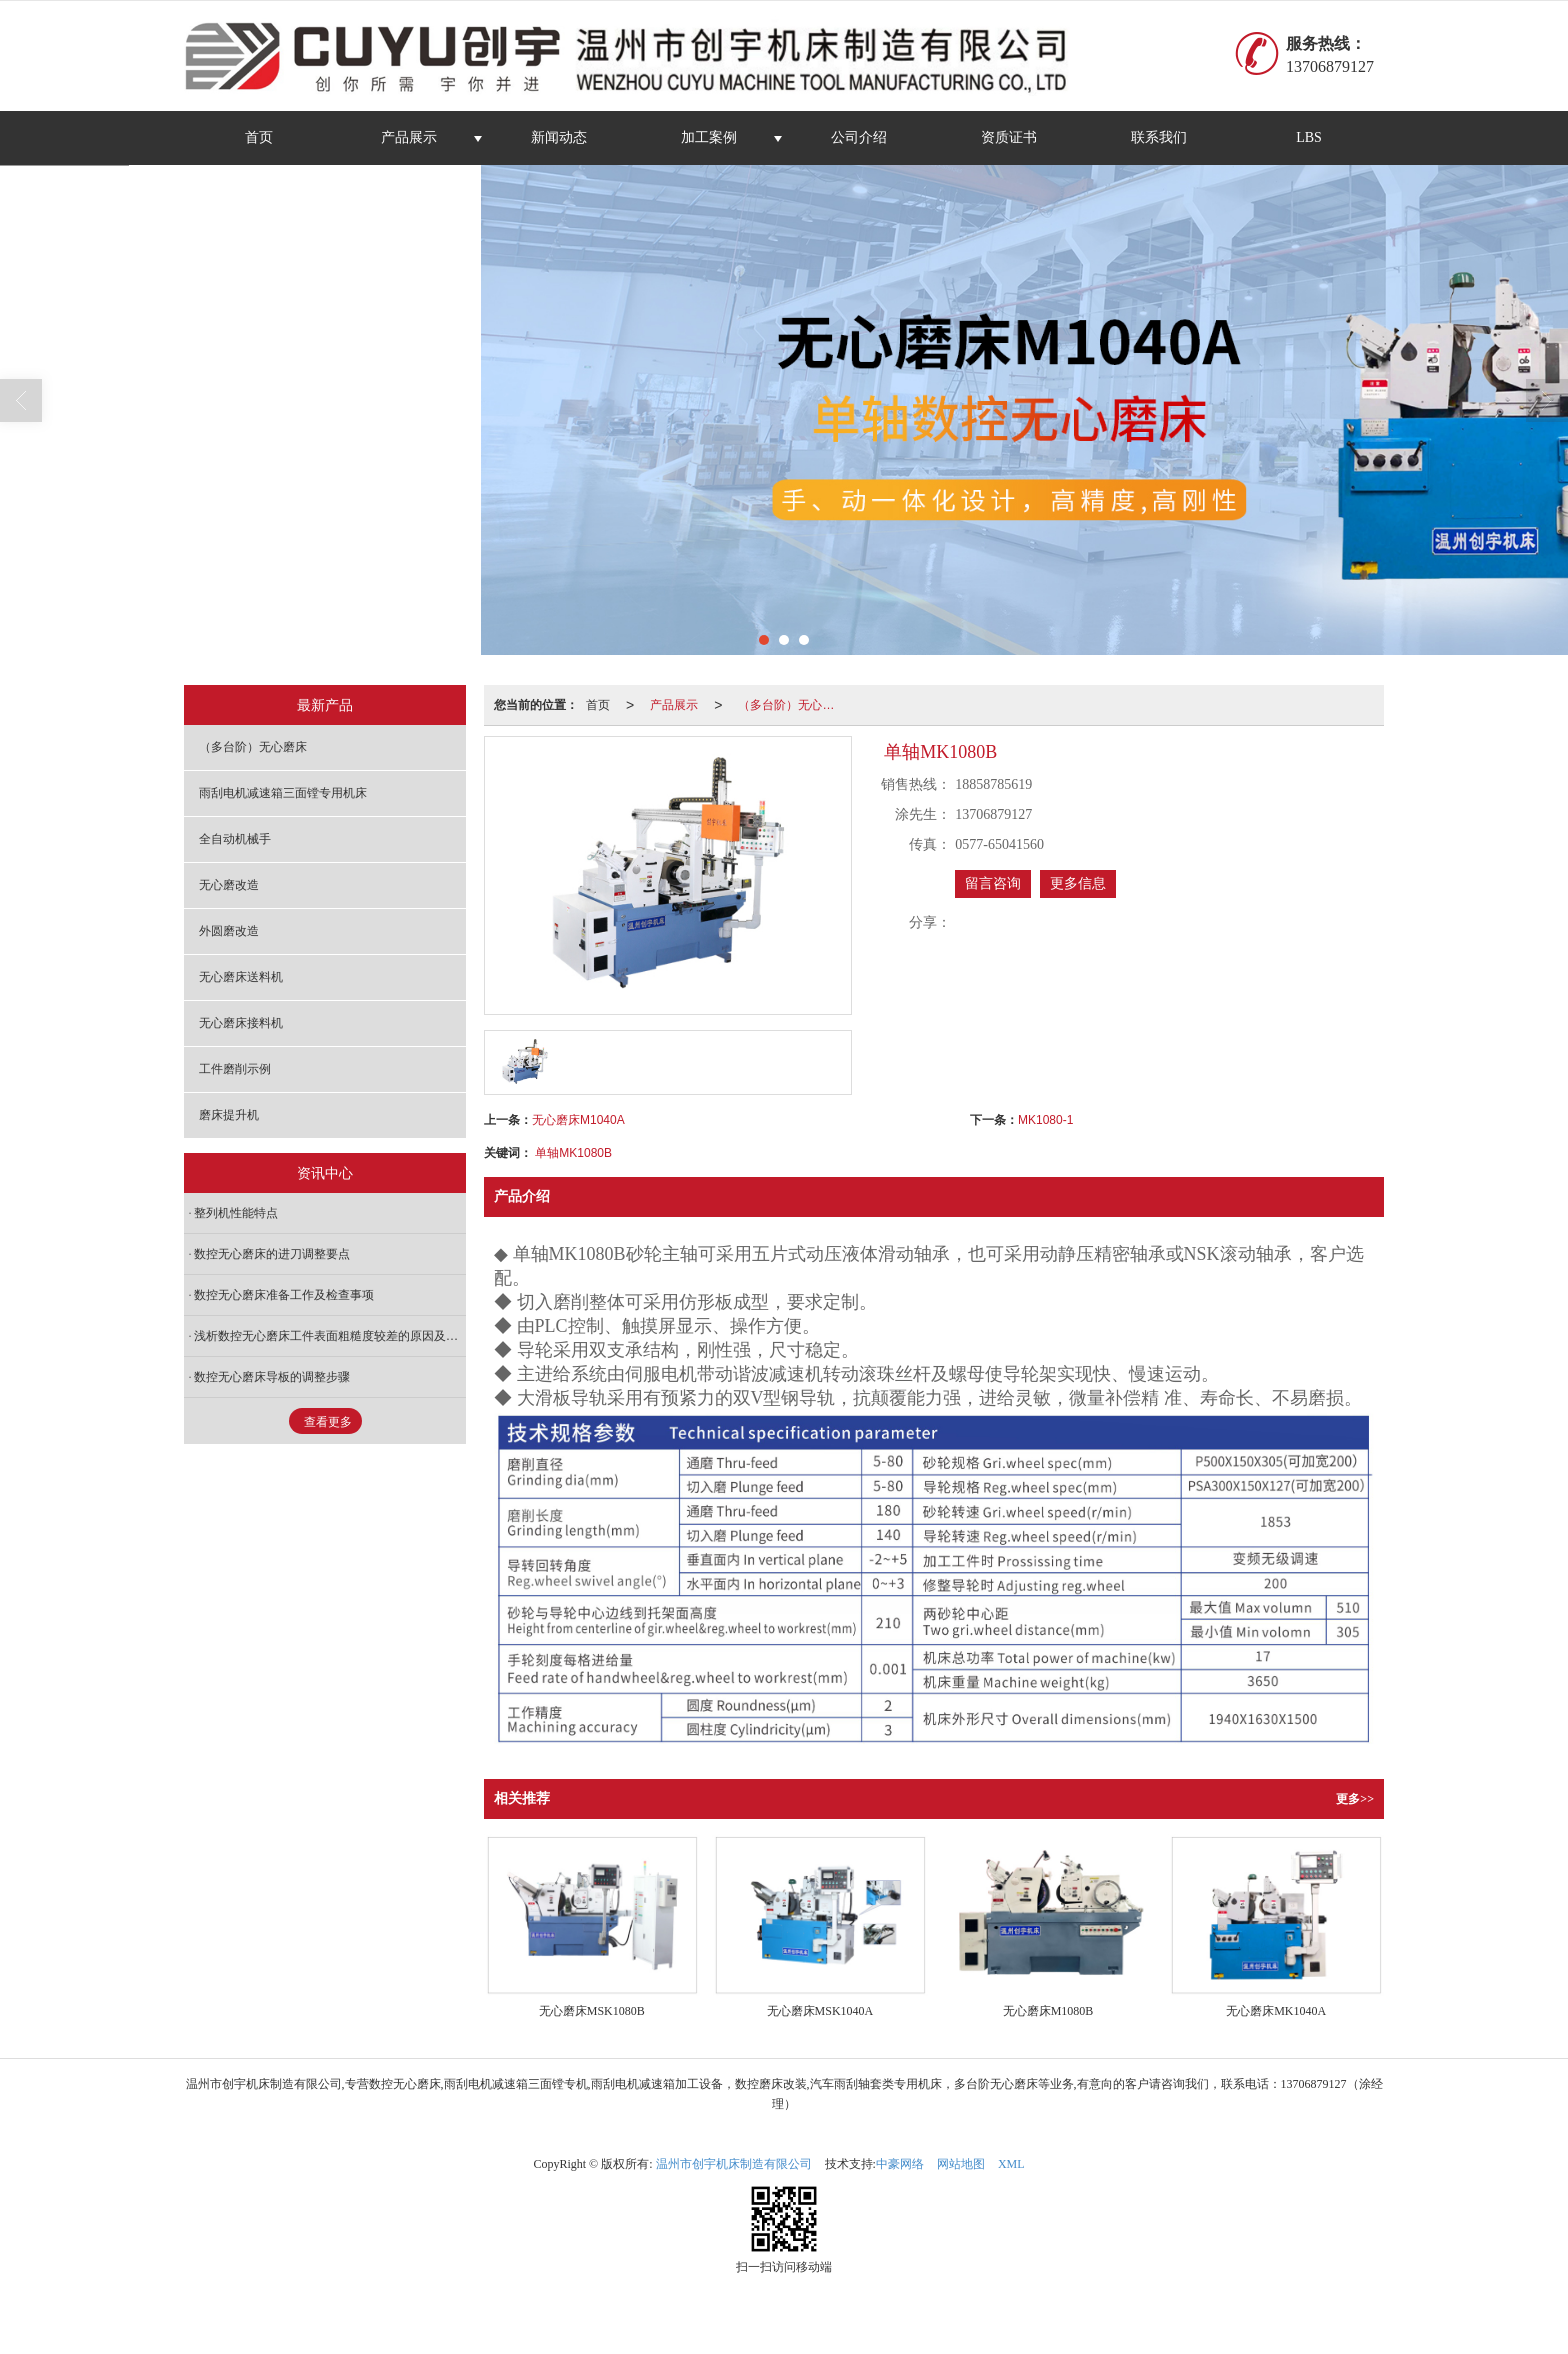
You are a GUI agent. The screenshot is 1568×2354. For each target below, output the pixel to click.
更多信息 (1078, 883)
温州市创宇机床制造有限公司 (734, 2164)
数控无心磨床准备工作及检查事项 (284, 1295)
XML (1011, 2164)
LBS (1309, 137)
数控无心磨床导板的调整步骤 (272, 1377)
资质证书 (1009, 137)
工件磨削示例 (235, 1069)
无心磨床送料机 (241, 977)
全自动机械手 (235, 839)
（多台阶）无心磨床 (792, 705)
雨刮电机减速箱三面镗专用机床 (283, 793)
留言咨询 (993, 883)
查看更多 (328, 1422)
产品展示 (409, 137)
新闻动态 (559, 137)
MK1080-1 (1045, 1120)
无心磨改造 (229, 885)
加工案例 (709, 137)
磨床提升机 (229, 1115)
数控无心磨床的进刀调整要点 (272, 1254)
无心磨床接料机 (241, 1023)
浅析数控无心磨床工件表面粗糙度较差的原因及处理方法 (330, 1336)
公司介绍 (859, 137)
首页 (259, 137)
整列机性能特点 (236, 1213)
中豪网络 (900, 2164)
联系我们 (1159, 137)
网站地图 (961, 2164)
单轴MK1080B (573, 1153)
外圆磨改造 (229, 931)
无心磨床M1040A (578, 1120)
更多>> (1355, 1799)
